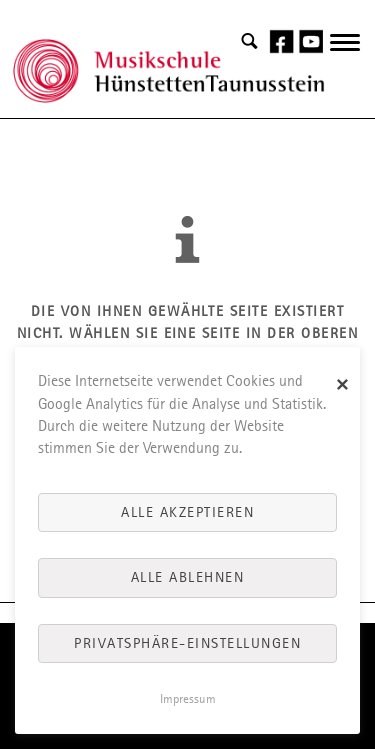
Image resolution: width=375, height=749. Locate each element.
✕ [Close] (343, 385)
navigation (345, 53)
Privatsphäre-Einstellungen (187, 643)
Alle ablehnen (188, 577)
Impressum (188, 699)
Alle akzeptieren (187, 512)
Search (250, 42)
